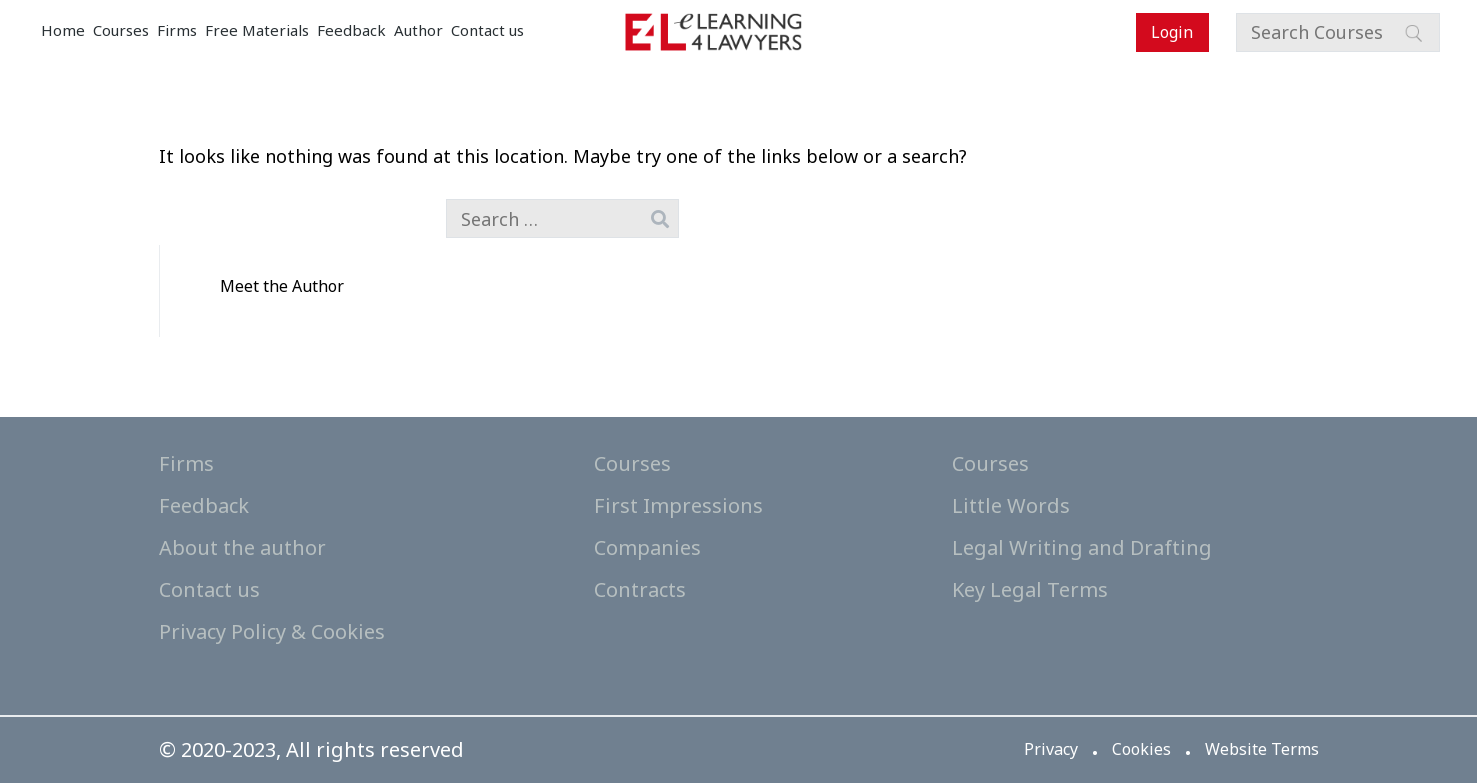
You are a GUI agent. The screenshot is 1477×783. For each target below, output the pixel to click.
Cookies (1141, 749)
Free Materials (257, 30)
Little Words (1011, 505)
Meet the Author (282, 286)
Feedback (351, 30)
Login (1172, 32)
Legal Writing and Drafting (1082, 547)
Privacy (1051, 749)
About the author (242, 547)
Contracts (640, 589)
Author (418, 30)
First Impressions (678, 505)
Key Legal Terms (1030, 589)
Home (63, 30)
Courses (121, 30)
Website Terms (1262, 749)
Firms (177, 30)
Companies (647, 547)
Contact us (487, 30)
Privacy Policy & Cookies (272, 631)
